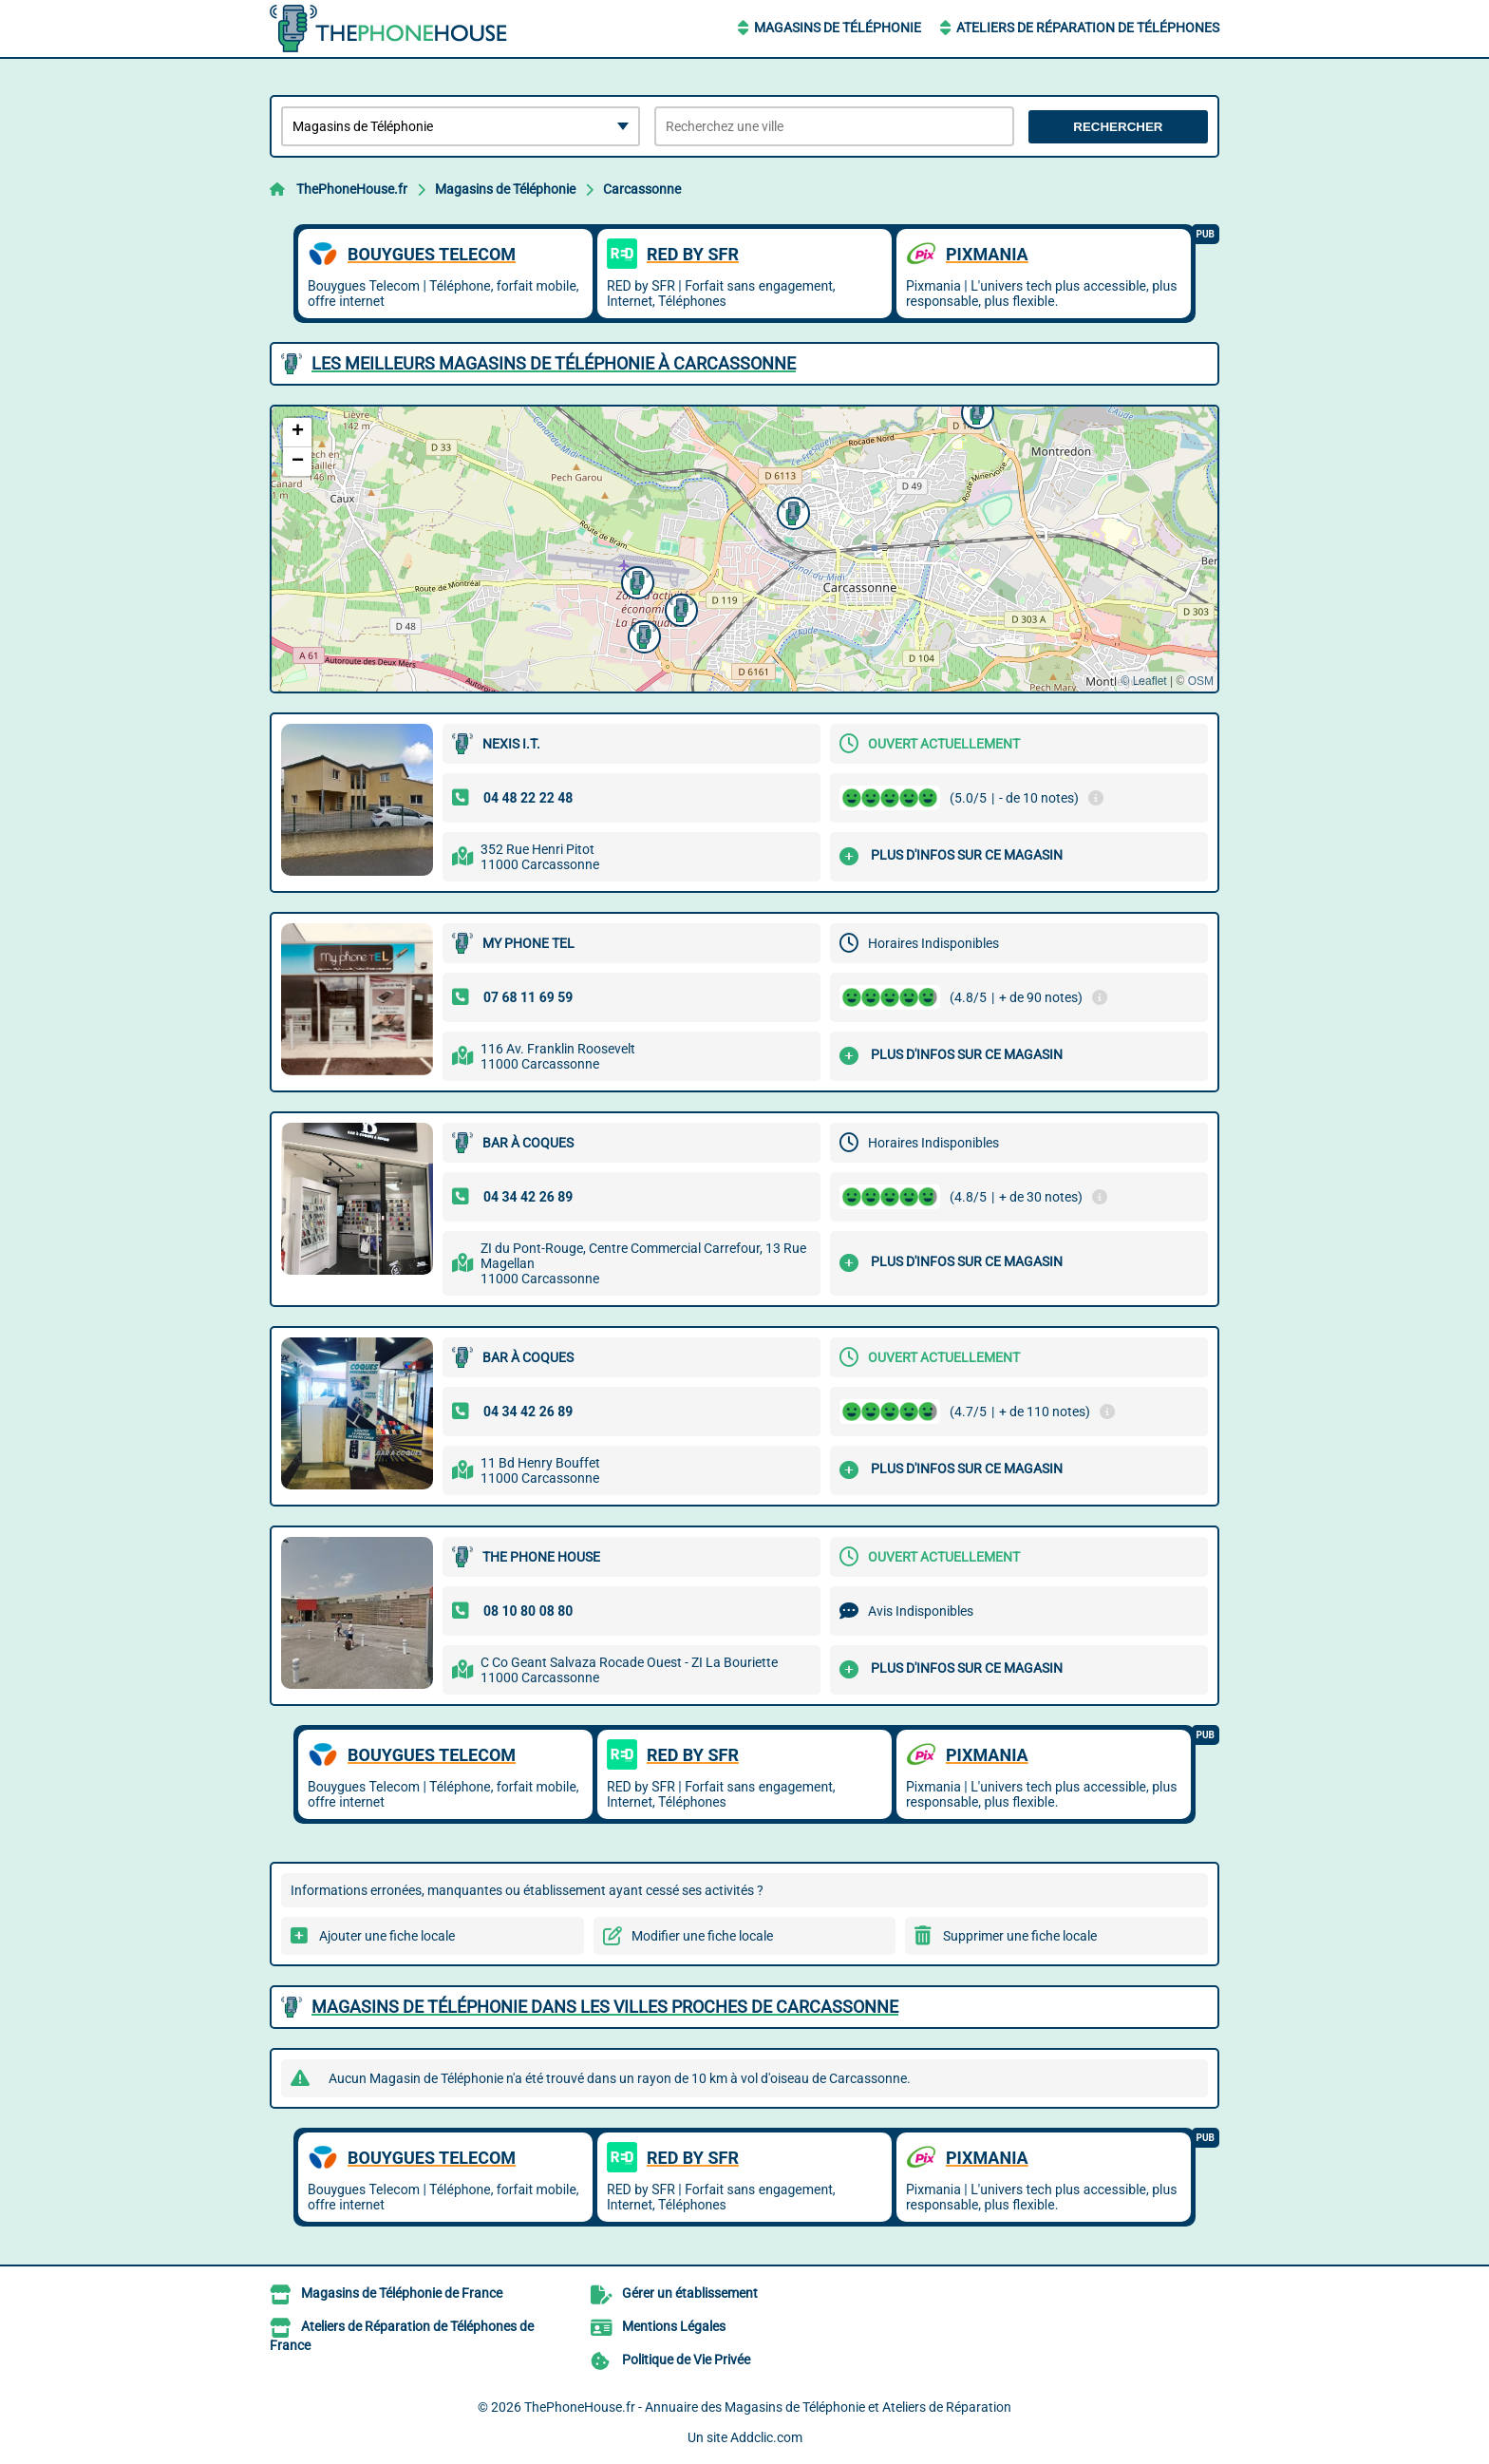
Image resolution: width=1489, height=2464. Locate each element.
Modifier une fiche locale (702, 1935)
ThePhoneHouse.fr (351, 189)
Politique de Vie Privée (686, 2359)
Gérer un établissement (690, 2293)
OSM (1201, 681)
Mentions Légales (674, 2326)
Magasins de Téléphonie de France (401, 2293)
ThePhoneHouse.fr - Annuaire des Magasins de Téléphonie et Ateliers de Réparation (767, 2407)
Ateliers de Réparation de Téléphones (1087, 27)
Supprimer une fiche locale (1020, 1935)
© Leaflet (1143, 681)
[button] (679, 608)
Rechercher (1117, 127)
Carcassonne (642, 189)
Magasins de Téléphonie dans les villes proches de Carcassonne (604, 2007)
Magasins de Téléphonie (837, 27)
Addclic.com (766, 2437)
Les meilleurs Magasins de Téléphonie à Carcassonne (553, 363)
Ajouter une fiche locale (387, 1935)
